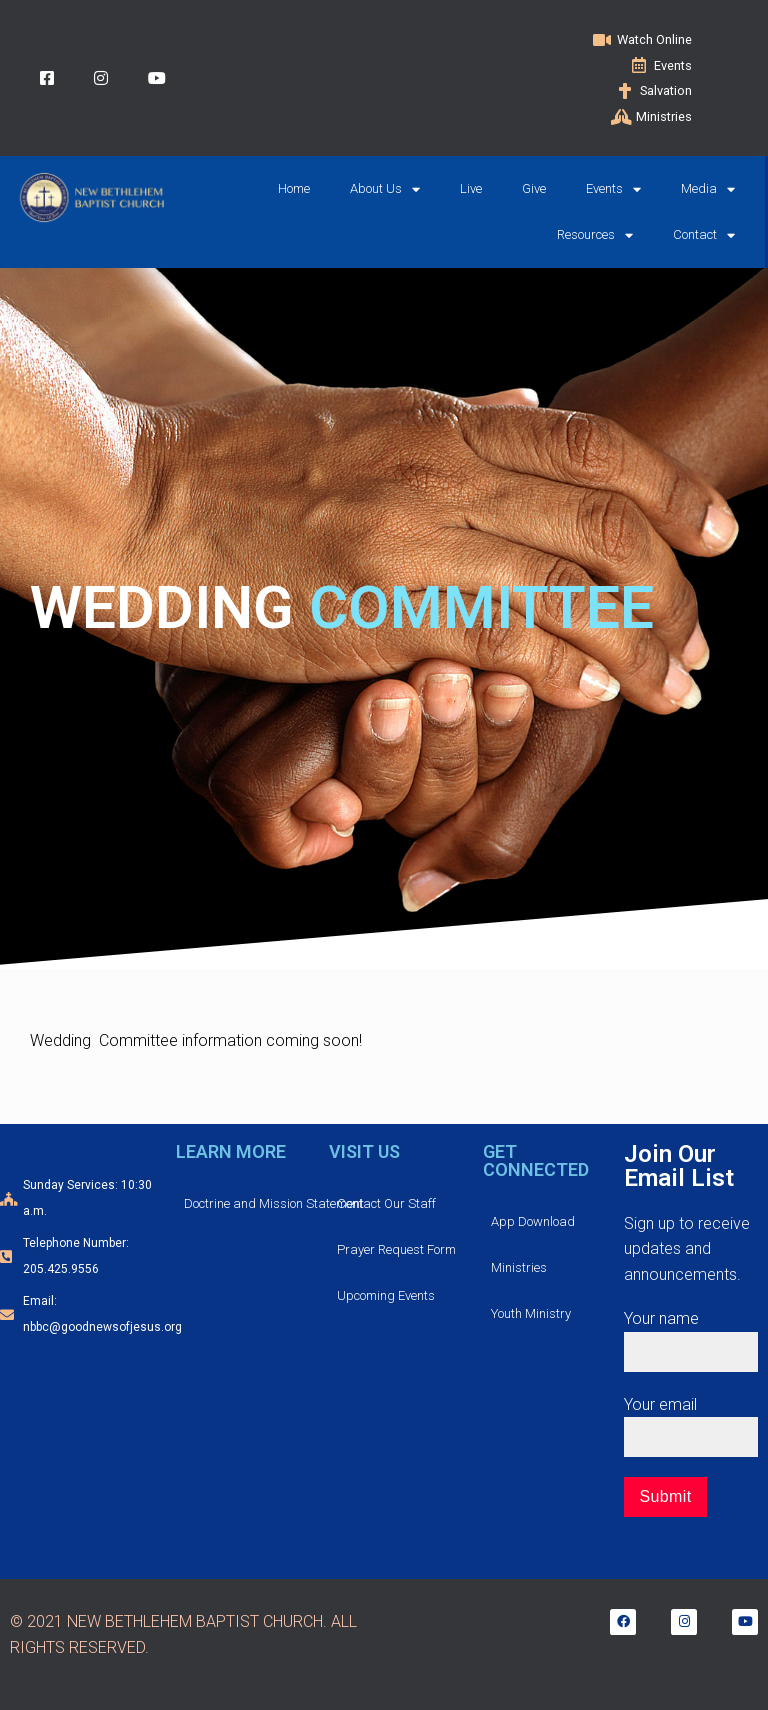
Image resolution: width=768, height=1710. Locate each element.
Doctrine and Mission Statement (274, 1203)
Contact (704, 235)
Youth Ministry (531, 1313)
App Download (533, 1221)
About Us (385, 189)
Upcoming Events (386, 1295)
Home (294, 188)
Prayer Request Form (396, 1249)
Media (708, 189)
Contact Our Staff (386, 1203)
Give (534, 188)
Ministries (519, 1267)
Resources (595, 235)
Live (471, 188)
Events (613, 189)
